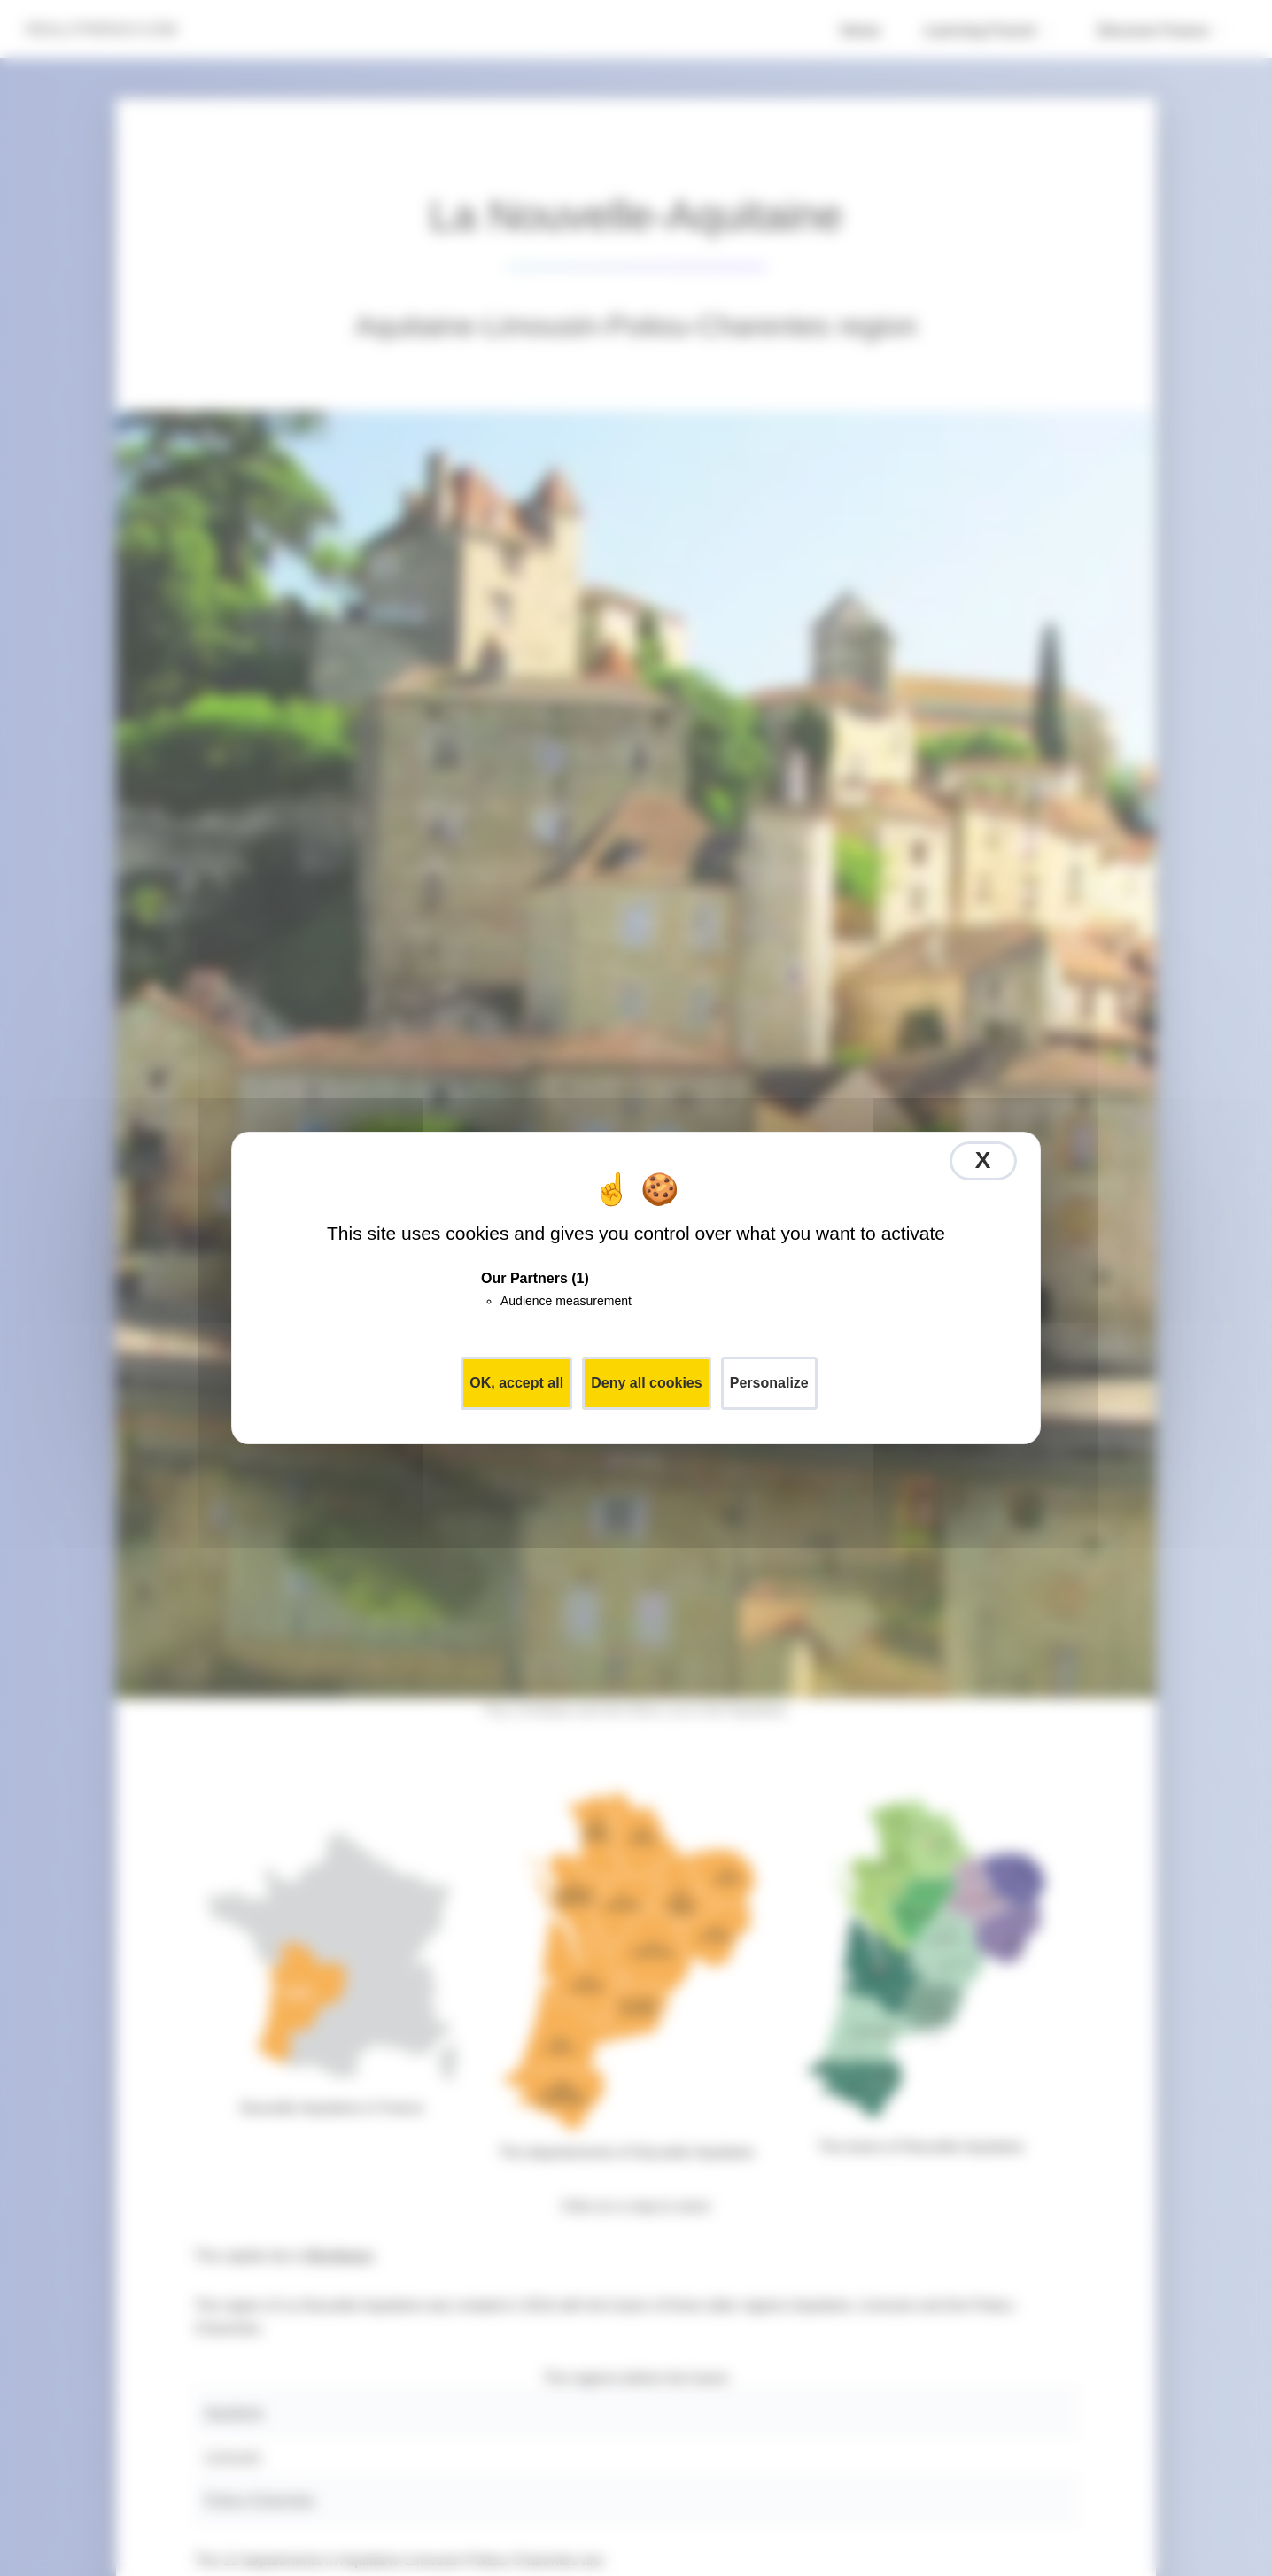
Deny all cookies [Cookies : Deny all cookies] (646, 1382)
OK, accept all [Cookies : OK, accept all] (516, 1382)
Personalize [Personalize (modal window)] (769, 1382)
